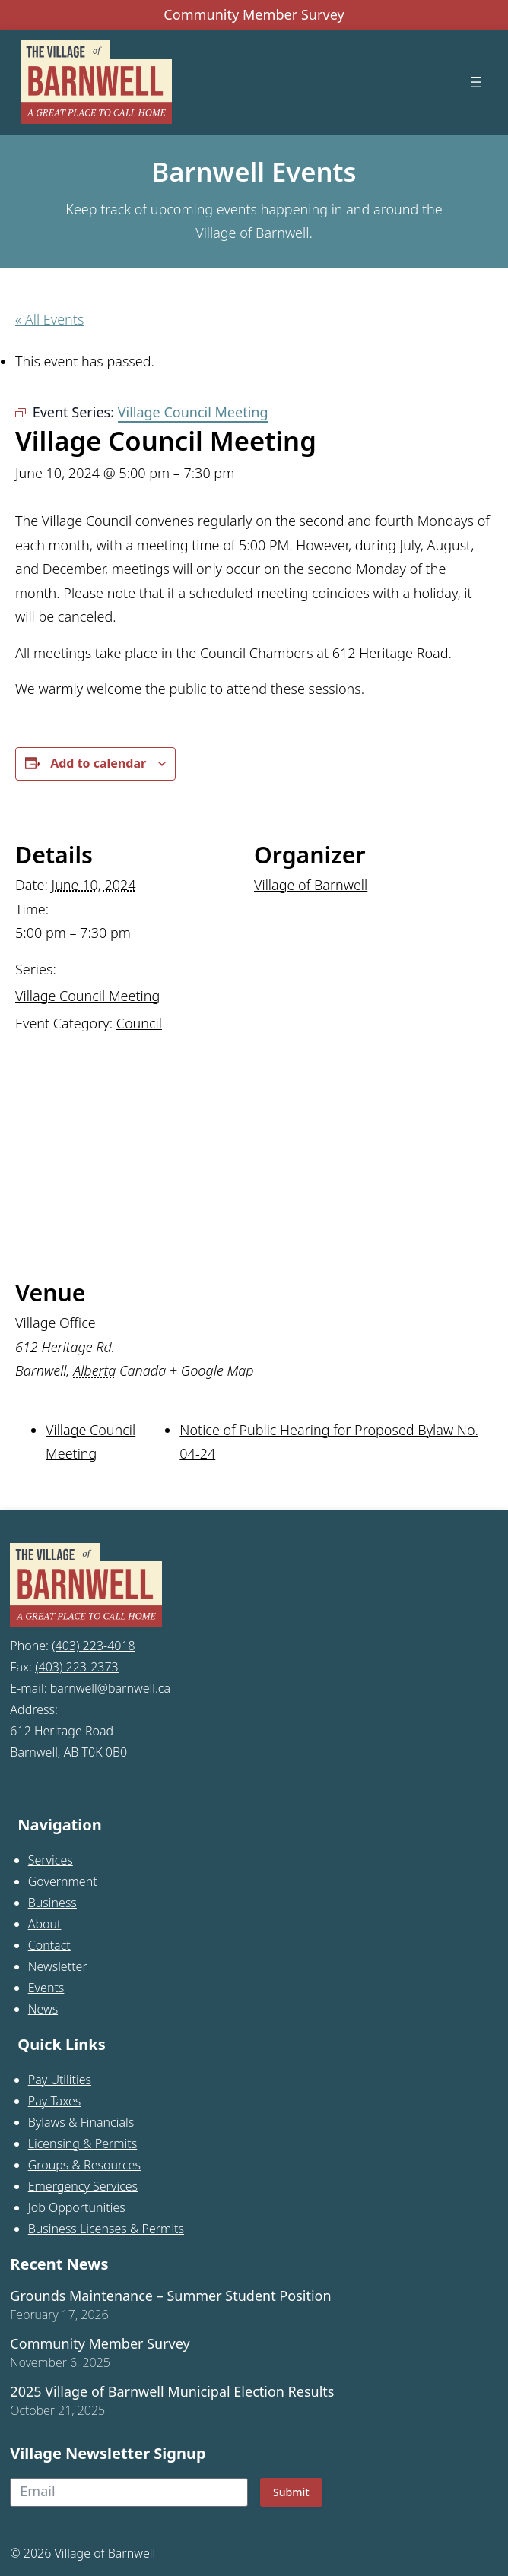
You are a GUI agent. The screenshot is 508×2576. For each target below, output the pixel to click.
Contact (49, 1945)
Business (52, 1902)
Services (50, 1860)
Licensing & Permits (83, 2143)
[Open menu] (476, 82)
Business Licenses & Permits (106, 2228)
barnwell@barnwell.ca (110, 1688)
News (43, 2009)
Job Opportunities (76, 2207)
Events (46, 1987)
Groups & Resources (84, 2164)
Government (62, 1881)
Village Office (55, 1322)
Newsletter (57, 1966)
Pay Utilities (59, 2079)
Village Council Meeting (87, 996)
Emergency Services (83, 2186)
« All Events (49, 319)
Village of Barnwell (310, 885)
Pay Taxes (54, 2101)
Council (139, 1023)
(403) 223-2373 (77, 1667)
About (45, 1923)
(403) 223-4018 (93, 1645)
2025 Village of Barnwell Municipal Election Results (172, 2392)
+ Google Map (212, 1370)
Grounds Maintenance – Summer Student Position (170, 2296)
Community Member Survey (254, 15)
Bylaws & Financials (81, 2122)
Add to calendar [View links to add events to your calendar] (98, 763)
